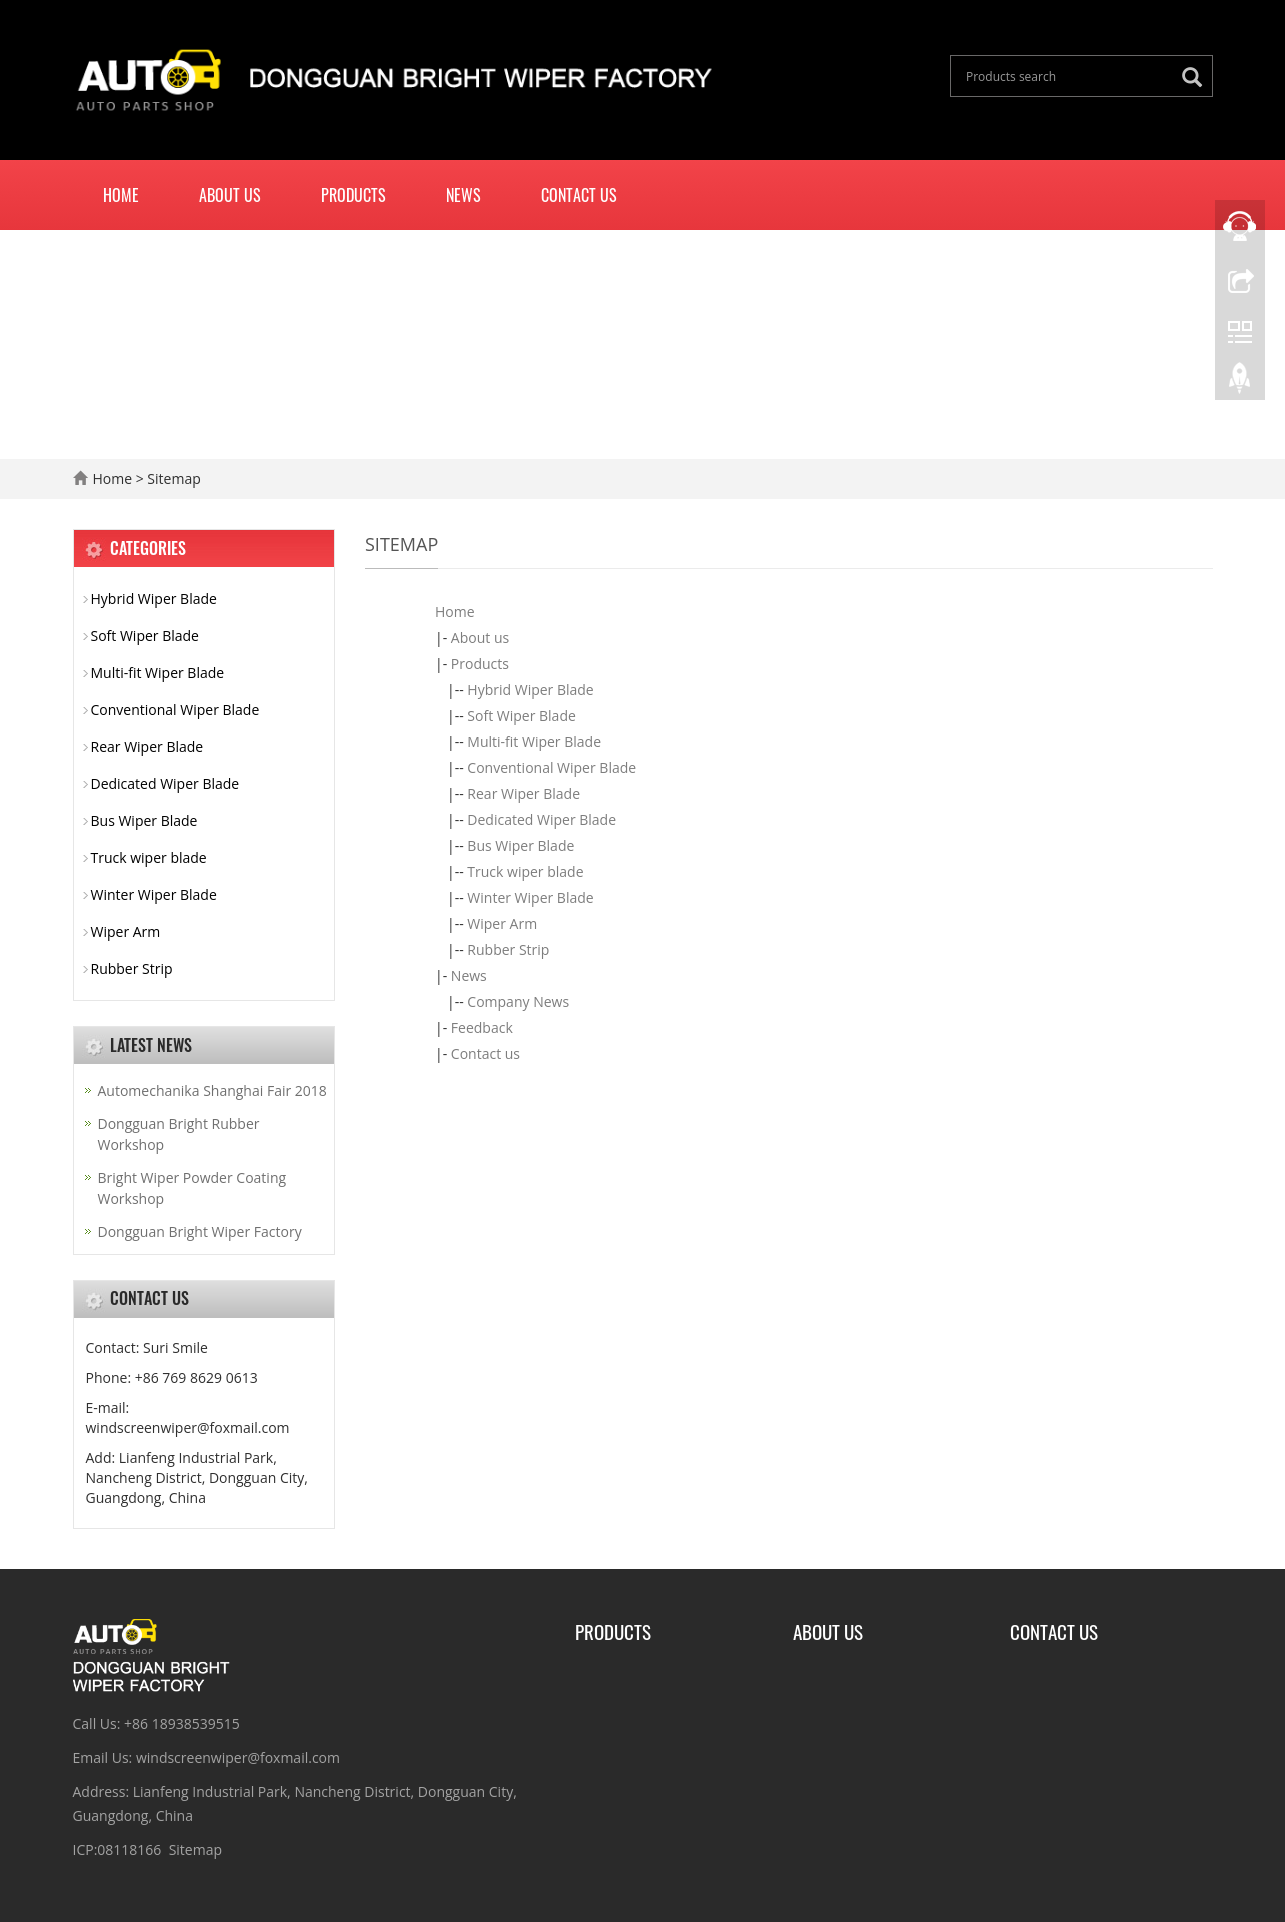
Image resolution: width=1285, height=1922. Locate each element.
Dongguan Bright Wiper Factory (200, 1231)
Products (353, 195)
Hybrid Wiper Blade (530, 689)
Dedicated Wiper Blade (541, 819)
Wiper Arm (502, 923)
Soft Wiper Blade (521, 715)
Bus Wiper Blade (520, 845)
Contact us (579, 195)
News (463, 195)
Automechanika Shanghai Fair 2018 (212, 1090)
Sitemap (195, 1849)
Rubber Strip (508, 949)
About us (230, 195)
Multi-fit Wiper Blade (534, 741)
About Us (828, 1631)
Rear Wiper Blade (523, 793)
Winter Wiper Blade (530, 897)
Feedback (482, 1027)
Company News (518, 1001)
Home (121, 195)
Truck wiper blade (525, 871)
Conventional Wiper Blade (551, 767)
